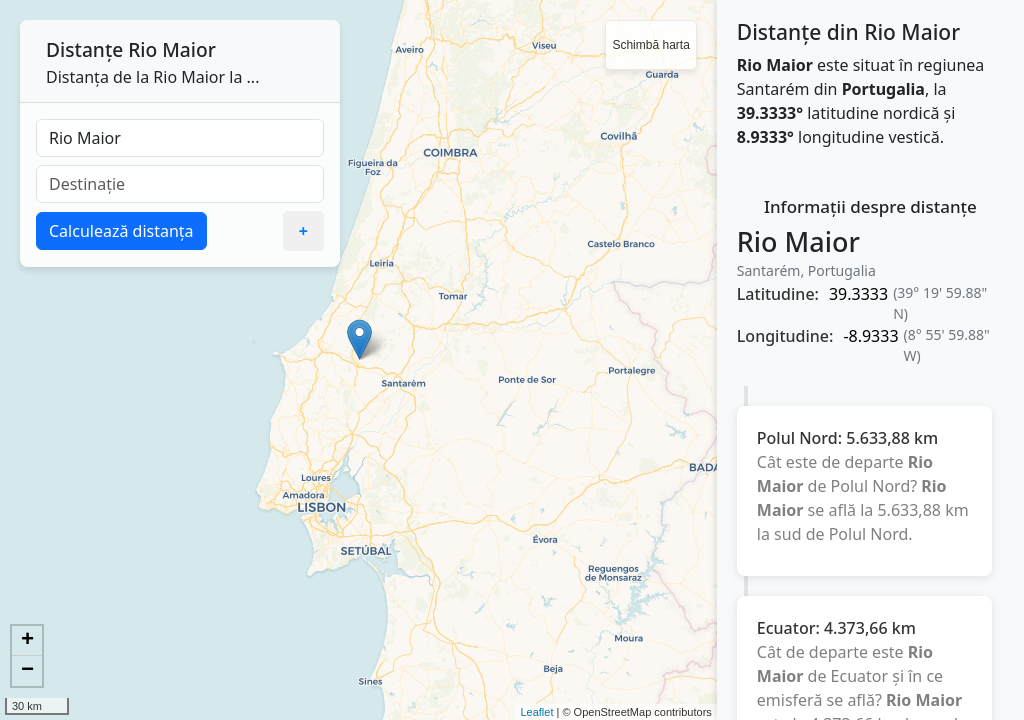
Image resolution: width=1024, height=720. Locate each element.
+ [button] (27, 641)
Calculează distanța (121, 231)
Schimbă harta (650, 45)
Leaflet (536, 712)
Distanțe (84, 49)
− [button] (27, 671)
